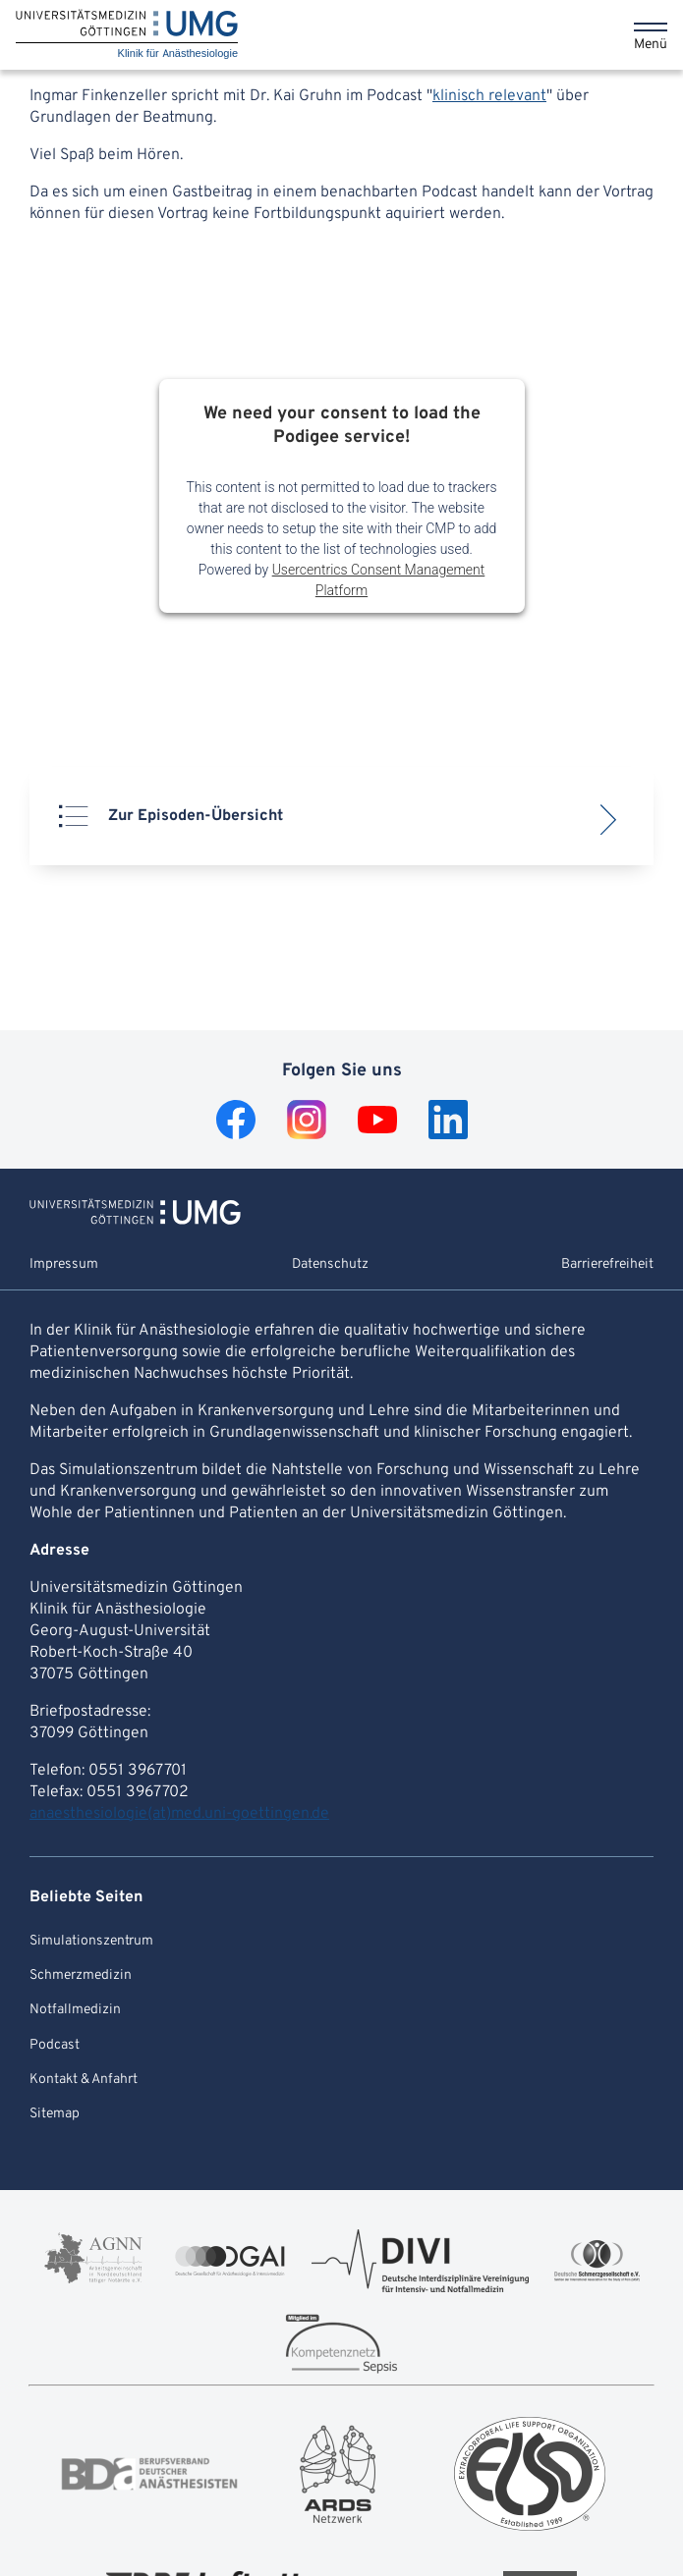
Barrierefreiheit (607, 1264)
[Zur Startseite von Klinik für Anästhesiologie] (135, 1221)
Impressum (63, 1264)
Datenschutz (330, 1264)
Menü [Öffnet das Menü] (650, 44)
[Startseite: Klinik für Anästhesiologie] (127, 35)
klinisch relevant (489, 96)
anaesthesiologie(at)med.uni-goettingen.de (179, 1814)
